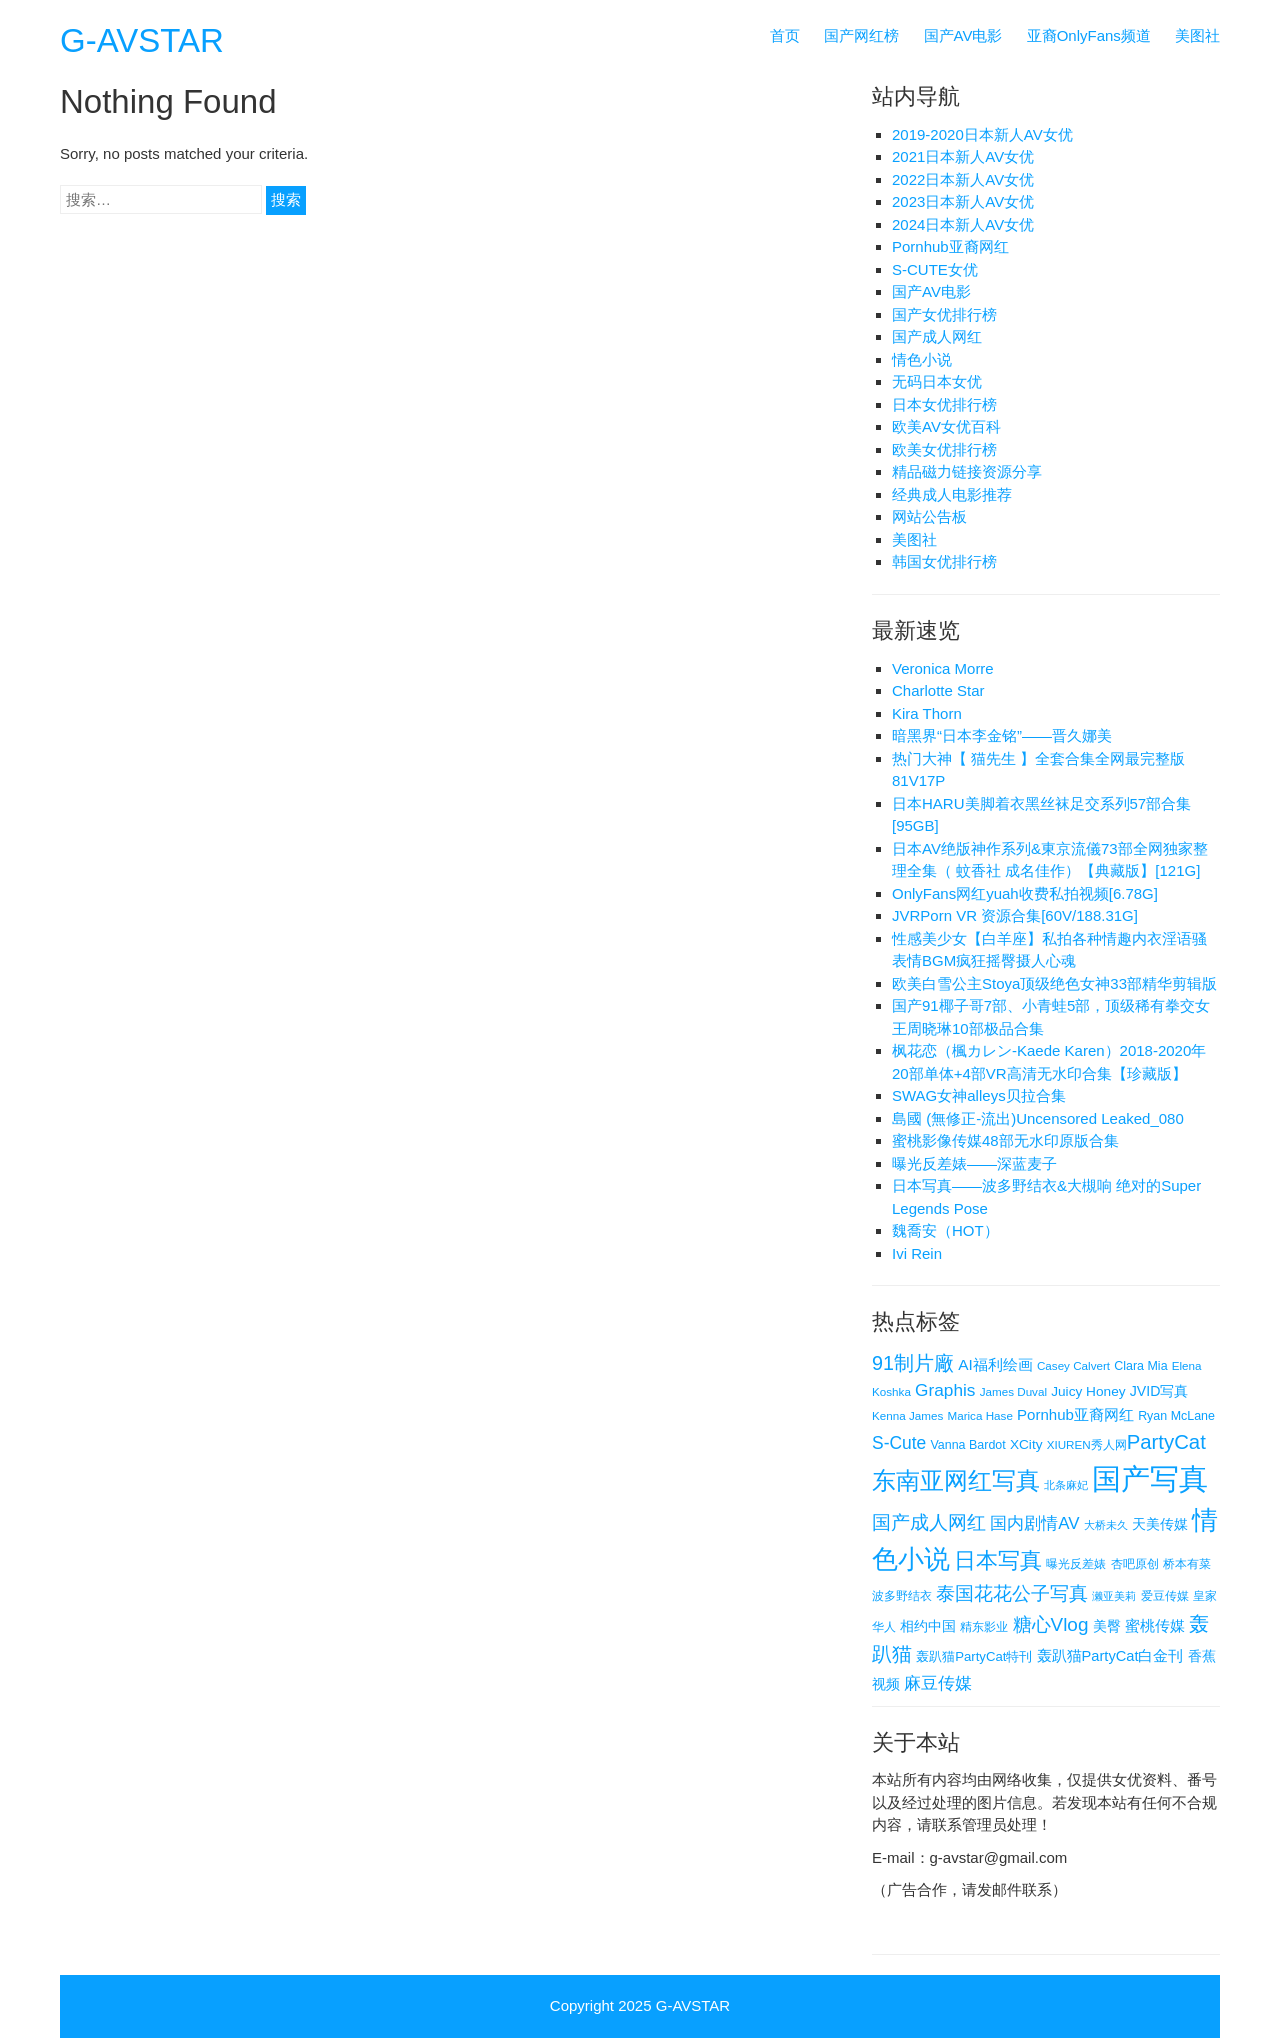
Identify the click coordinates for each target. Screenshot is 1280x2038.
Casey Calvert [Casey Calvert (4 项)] (1073, 1365)
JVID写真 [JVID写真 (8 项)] (1159, 1391)
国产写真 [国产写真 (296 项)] (1150, 1478)
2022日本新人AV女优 (963, 179)
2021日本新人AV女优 (963, 156)
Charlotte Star (938, 690)
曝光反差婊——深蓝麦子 (974, 1163)
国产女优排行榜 (944, 314)
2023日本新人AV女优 (963, 201)
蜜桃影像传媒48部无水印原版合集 (1005, 1140)
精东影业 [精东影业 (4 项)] (984, 1626)
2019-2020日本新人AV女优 (982, 134)
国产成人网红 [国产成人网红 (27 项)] (929, 1522)
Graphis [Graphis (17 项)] (945, 1390)
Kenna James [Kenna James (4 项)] (907, 1415)
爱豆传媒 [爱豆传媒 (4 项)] (1165, 1595)
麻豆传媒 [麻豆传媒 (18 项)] (938, 1683)
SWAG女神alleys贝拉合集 (979, 1095)
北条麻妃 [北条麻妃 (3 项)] (1066, 1485)
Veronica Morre (943, 668)
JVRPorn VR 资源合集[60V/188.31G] (1015, 915)
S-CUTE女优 (935, 269)
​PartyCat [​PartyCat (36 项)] (1166, 1442)
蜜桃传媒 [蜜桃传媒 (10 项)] (1155, 1625)
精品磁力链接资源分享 (967, 471)
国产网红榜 (861, 35)
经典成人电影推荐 (952, 494)
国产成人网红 (937, 336)
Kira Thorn (927, 713)
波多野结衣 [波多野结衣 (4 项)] (902, 1595)
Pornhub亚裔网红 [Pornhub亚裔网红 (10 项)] (1075, 1414)
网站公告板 (929, 516)
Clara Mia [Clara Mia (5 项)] (1140, 1366)
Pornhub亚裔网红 (950, 246)
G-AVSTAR (142, 40)
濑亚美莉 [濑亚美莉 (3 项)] (1114, 1596)
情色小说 (922, 359)
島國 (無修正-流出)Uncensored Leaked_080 (1038, 1118)
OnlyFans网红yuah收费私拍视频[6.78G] (1025, 893)
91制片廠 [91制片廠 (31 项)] (913, 1363)
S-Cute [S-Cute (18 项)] (899, 1443)
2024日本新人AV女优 (963, 224)
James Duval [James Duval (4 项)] (1013, 1391)
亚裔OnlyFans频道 (1089, 35)
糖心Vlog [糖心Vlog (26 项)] (1051, 1624)
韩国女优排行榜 (944, 561)
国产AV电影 (963, 35)
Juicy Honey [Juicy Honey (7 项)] (1088, 1391)
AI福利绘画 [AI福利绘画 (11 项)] (995, 1364)
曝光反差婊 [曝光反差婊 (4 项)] (1076, 1563)
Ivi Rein (917, 1253)
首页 (785, 35)
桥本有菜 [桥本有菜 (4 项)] (1187, 1563)
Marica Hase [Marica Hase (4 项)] (979, 1415)
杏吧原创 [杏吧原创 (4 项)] (1135, 1563)
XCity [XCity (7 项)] (1026, 1444)
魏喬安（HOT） (945, 1230)
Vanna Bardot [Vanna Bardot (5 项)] (967, 1445)
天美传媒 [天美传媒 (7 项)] (1160, 1524)
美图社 (1197, 35)
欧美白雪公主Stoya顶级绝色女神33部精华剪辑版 (1054, 983)
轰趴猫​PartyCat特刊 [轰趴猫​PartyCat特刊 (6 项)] (974, 1656)
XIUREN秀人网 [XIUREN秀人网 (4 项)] (1087, 1444)
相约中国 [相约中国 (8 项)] (928, 1626)
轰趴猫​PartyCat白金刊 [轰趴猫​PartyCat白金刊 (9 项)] (1110, 1656)
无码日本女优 (937, 381)
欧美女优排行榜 (944, 449)
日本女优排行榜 (944, 404)
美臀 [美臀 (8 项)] (1107, 1626)
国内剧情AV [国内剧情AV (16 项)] (1034, 1523)
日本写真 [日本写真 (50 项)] (998, 1560)
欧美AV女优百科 (946, 426)
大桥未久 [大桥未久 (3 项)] (1106, 1525)
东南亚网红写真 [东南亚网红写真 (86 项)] (956, 1480)
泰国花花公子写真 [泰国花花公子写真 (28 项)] (1012, 1593)
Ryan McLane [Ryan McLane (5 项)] (1176, 1416)
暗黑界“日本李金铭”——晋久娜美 (1002, 735)
